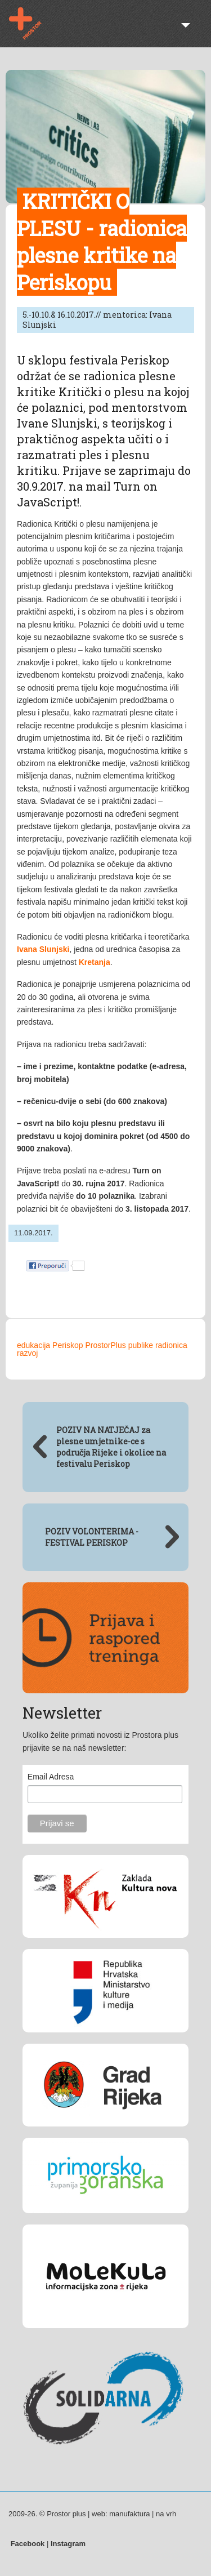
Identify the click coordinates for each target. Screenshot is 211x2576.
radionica (171, 1345)
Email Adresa (51, 1776)
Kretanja (94, 962)
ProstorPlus (105, 1345)
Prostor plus (32, 23)
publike (140, 1345)
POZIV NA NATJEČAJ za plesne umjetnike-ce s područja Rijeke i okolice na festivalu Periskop (111, 1447)
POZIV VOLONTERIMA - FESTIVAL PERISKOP (91, 1537)
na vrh (166, 2514)
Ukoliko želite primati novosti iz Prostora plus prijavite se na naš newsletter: (100, 1741)
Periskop (67, 1345)
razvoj (27, 1353)
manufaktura (129, 2514)
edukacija (33, 1345)
